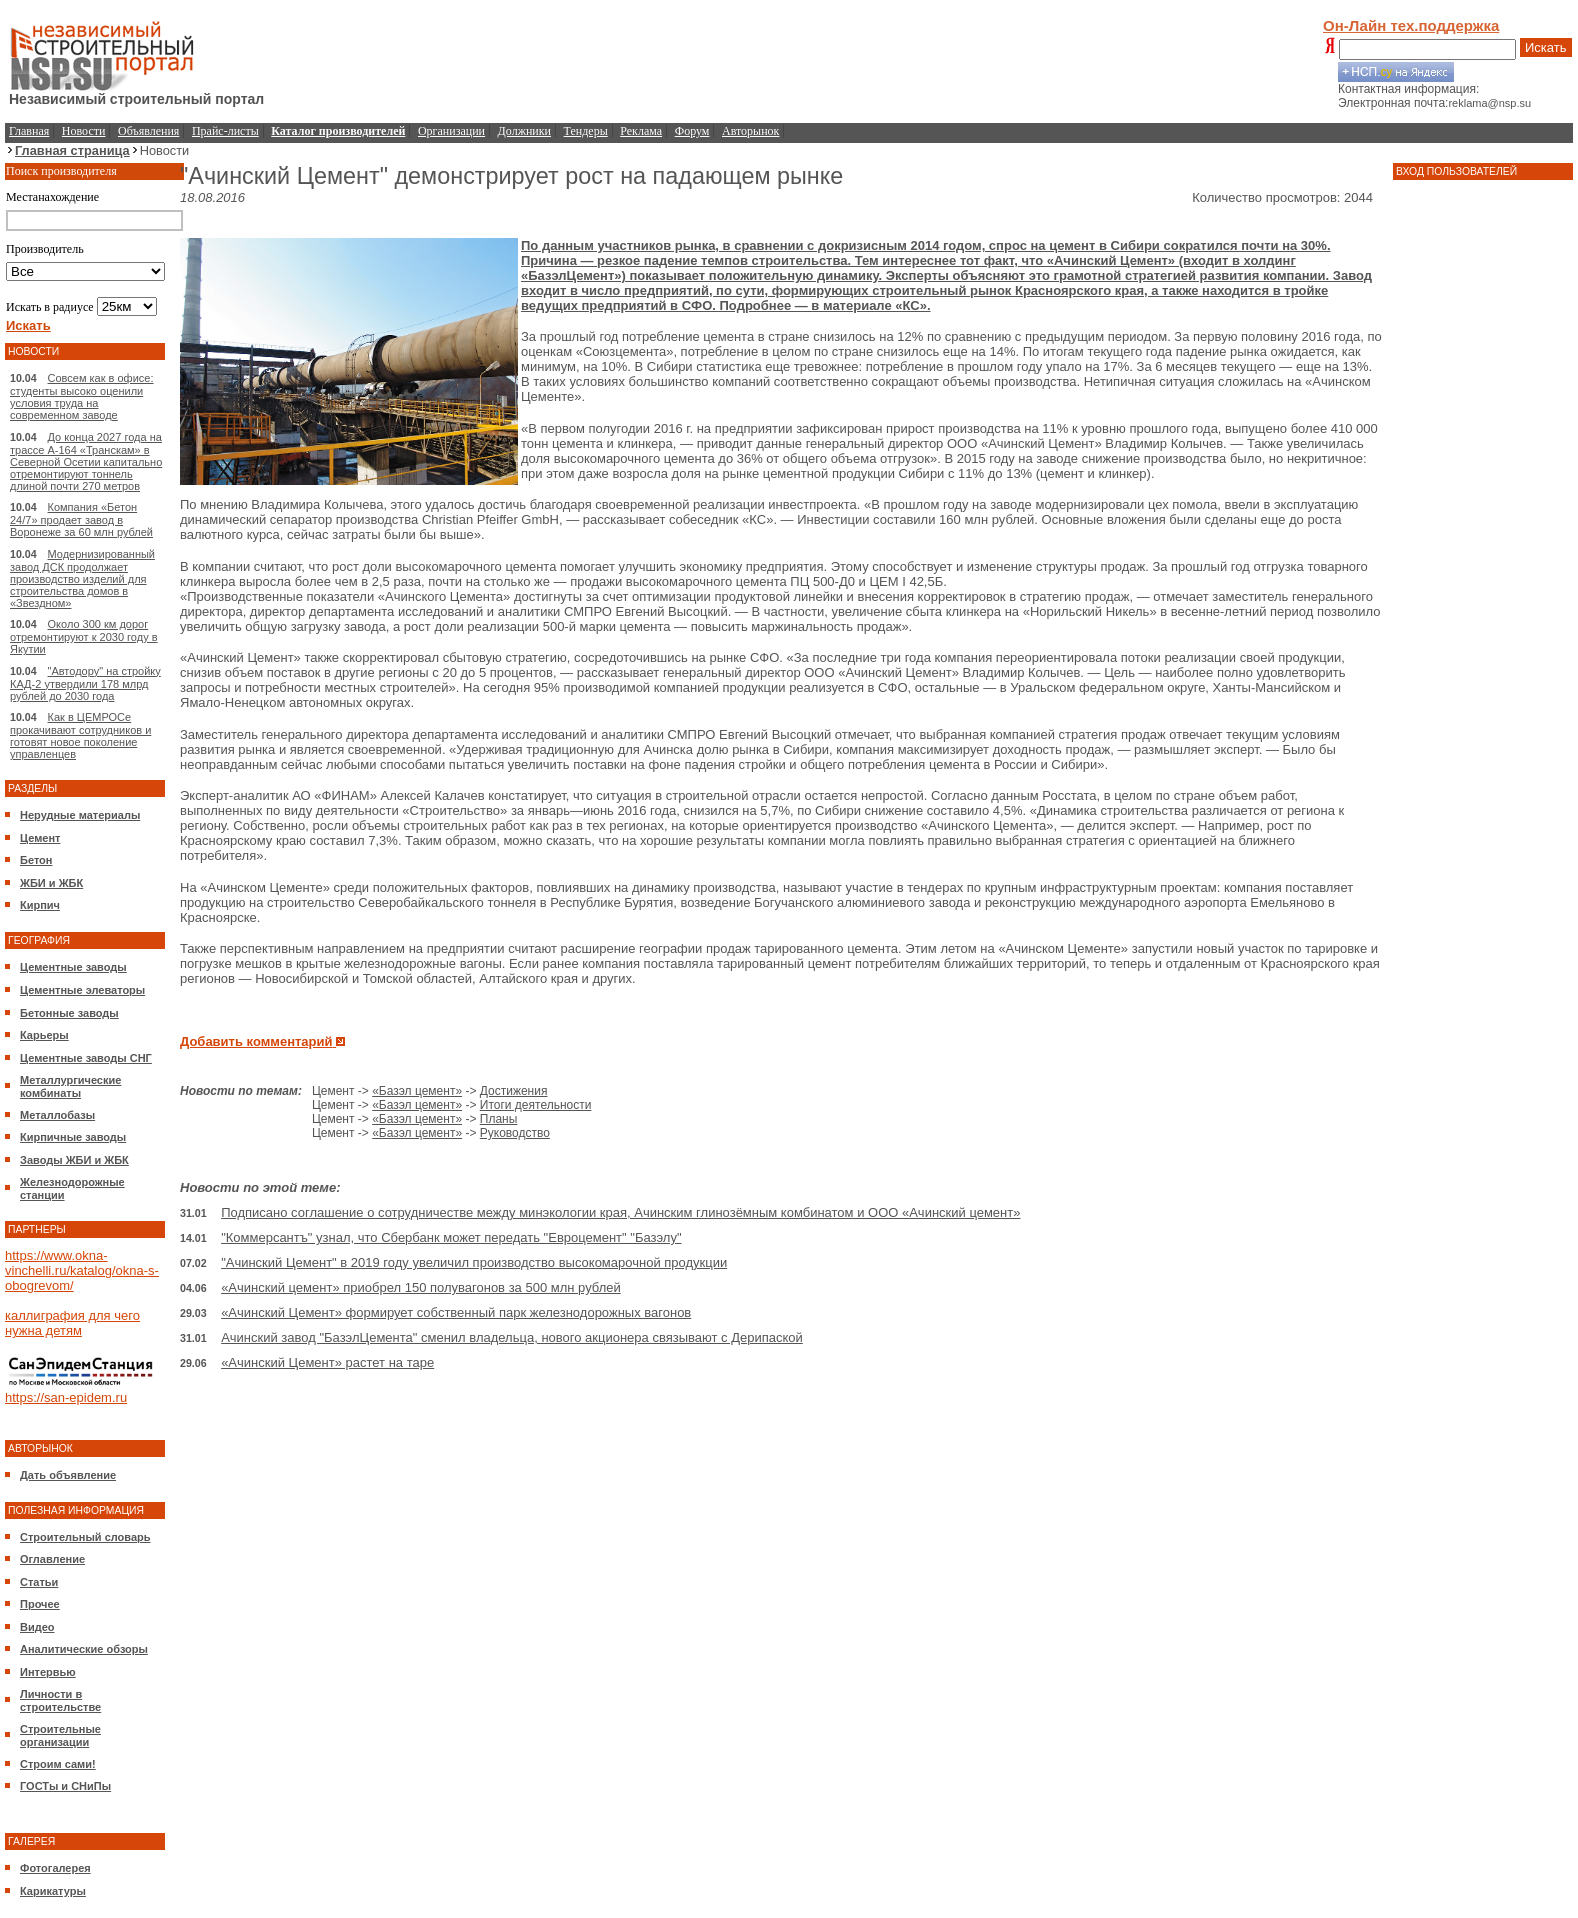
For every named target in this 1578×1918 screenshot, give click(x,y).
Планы (499, 1119)
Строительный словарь (85, 1537)
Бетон (36, 860)
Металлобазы (57, 1115)
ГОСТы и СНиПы (65, 1786)
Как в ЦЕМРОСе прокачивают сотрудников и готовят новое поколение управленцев (80, 735)
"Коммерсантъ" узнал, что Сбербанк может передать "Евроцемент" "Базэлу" (451, 1237)
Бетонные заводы (69, 1013)
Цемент (40, 838)
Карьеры (44, 1035)
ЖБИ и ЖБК (51, 883)
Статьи (39, 1582)
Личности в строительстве (60, 1700)
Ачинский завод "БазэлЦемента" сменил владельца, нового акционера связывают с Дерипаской (512, 1337)
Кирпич (40, 905)
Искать (1546, 47)
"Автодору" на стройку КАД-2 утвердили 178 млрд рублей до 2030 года (85, 683)
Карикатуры (53, 1891)
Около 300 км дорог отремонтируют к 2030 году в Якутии (84, 636)
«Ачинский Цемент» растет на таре (327, 1362)
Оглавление (52, 1559)
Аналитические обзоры (84, 1649)
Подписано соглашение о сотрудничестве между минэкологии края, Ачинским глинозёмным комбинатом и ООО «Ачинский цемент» (620, 1212)
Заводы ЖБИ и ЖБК (74, 1160)
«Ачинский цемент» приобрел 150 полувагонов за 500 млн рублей (421, 1287)
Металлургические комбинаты (70, 1086)
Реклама (641, 131)
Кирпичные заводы (73, 1137)
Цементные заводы (73, 967)
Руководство (515, 1133)
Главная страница (72, 150)
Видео (37, 1627)
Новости (84, 131)
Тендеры (586, 131)
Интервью (48, 1672)
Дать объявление (68, 1475)
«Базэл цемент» (417, 1091)
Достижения (514, 1091)
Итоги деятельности (536, 1105)
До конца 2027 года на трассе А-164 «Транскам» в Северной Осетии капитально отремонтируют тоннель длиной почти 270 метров (86, 461)
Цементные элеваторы (82, 990)
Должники (524, 131)
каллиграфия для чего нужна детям (72, 1323)
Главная (29, 131)
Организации (451, 131)
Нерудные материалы (80, 815)
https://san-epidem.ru (66, 1397)
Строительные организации (60, 1735)
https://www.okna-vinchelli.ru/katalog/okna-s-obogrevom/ (82, 1270)
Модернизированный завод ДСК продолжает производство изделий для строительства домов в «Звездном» (82, 578)
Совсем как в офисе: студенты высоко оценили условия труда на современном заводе (81, 396)
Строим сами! (58, 1764)
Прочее (40, 1604)
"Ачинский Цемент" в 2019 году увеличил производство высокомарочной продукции (474, 1262)
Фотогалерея (55, 1868)
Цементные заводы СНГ (86, 1058)
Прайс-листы (225, 131)
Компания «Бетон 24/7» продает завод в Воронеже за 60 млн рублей (81, 519)
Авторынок (750, 131)
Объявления (148, 131)
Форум (692, 131)
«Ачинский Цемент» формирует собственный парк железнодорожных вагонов (456, 1312)
